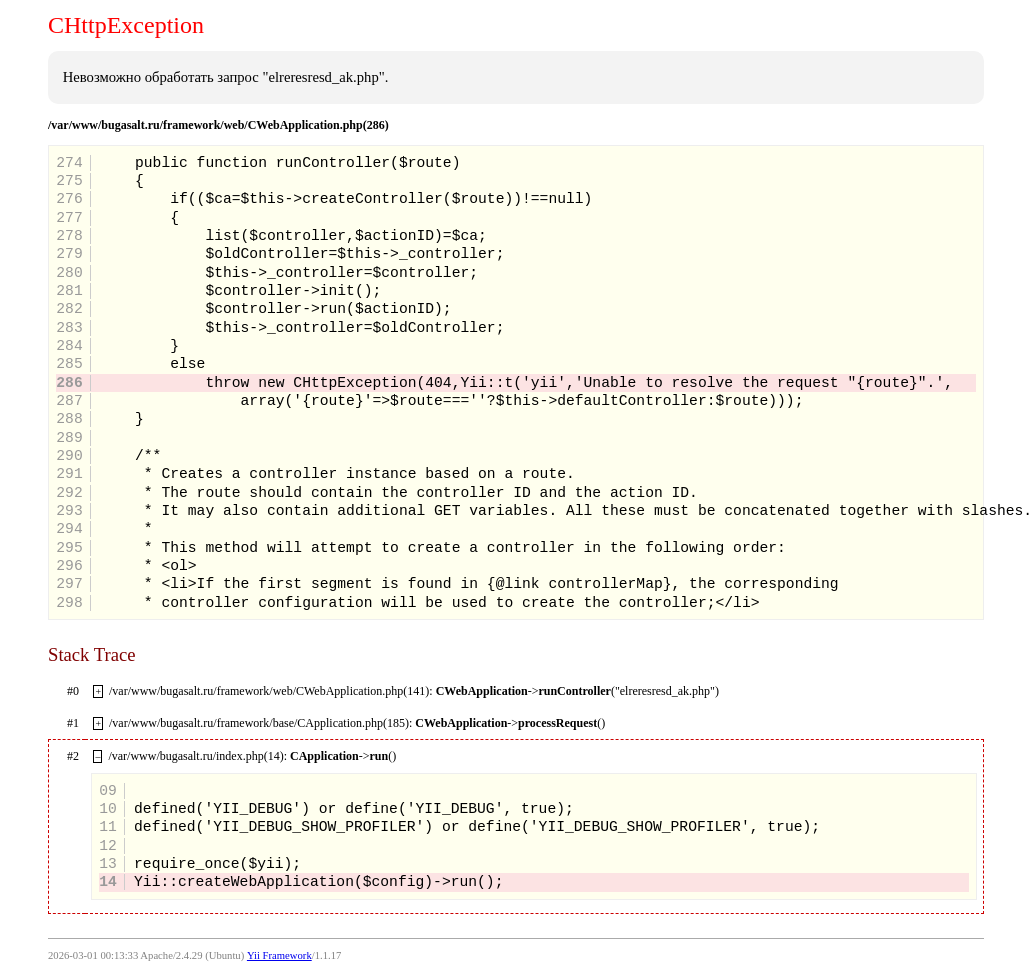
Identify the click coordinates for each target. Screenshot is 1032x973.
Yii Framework (279, 955)
